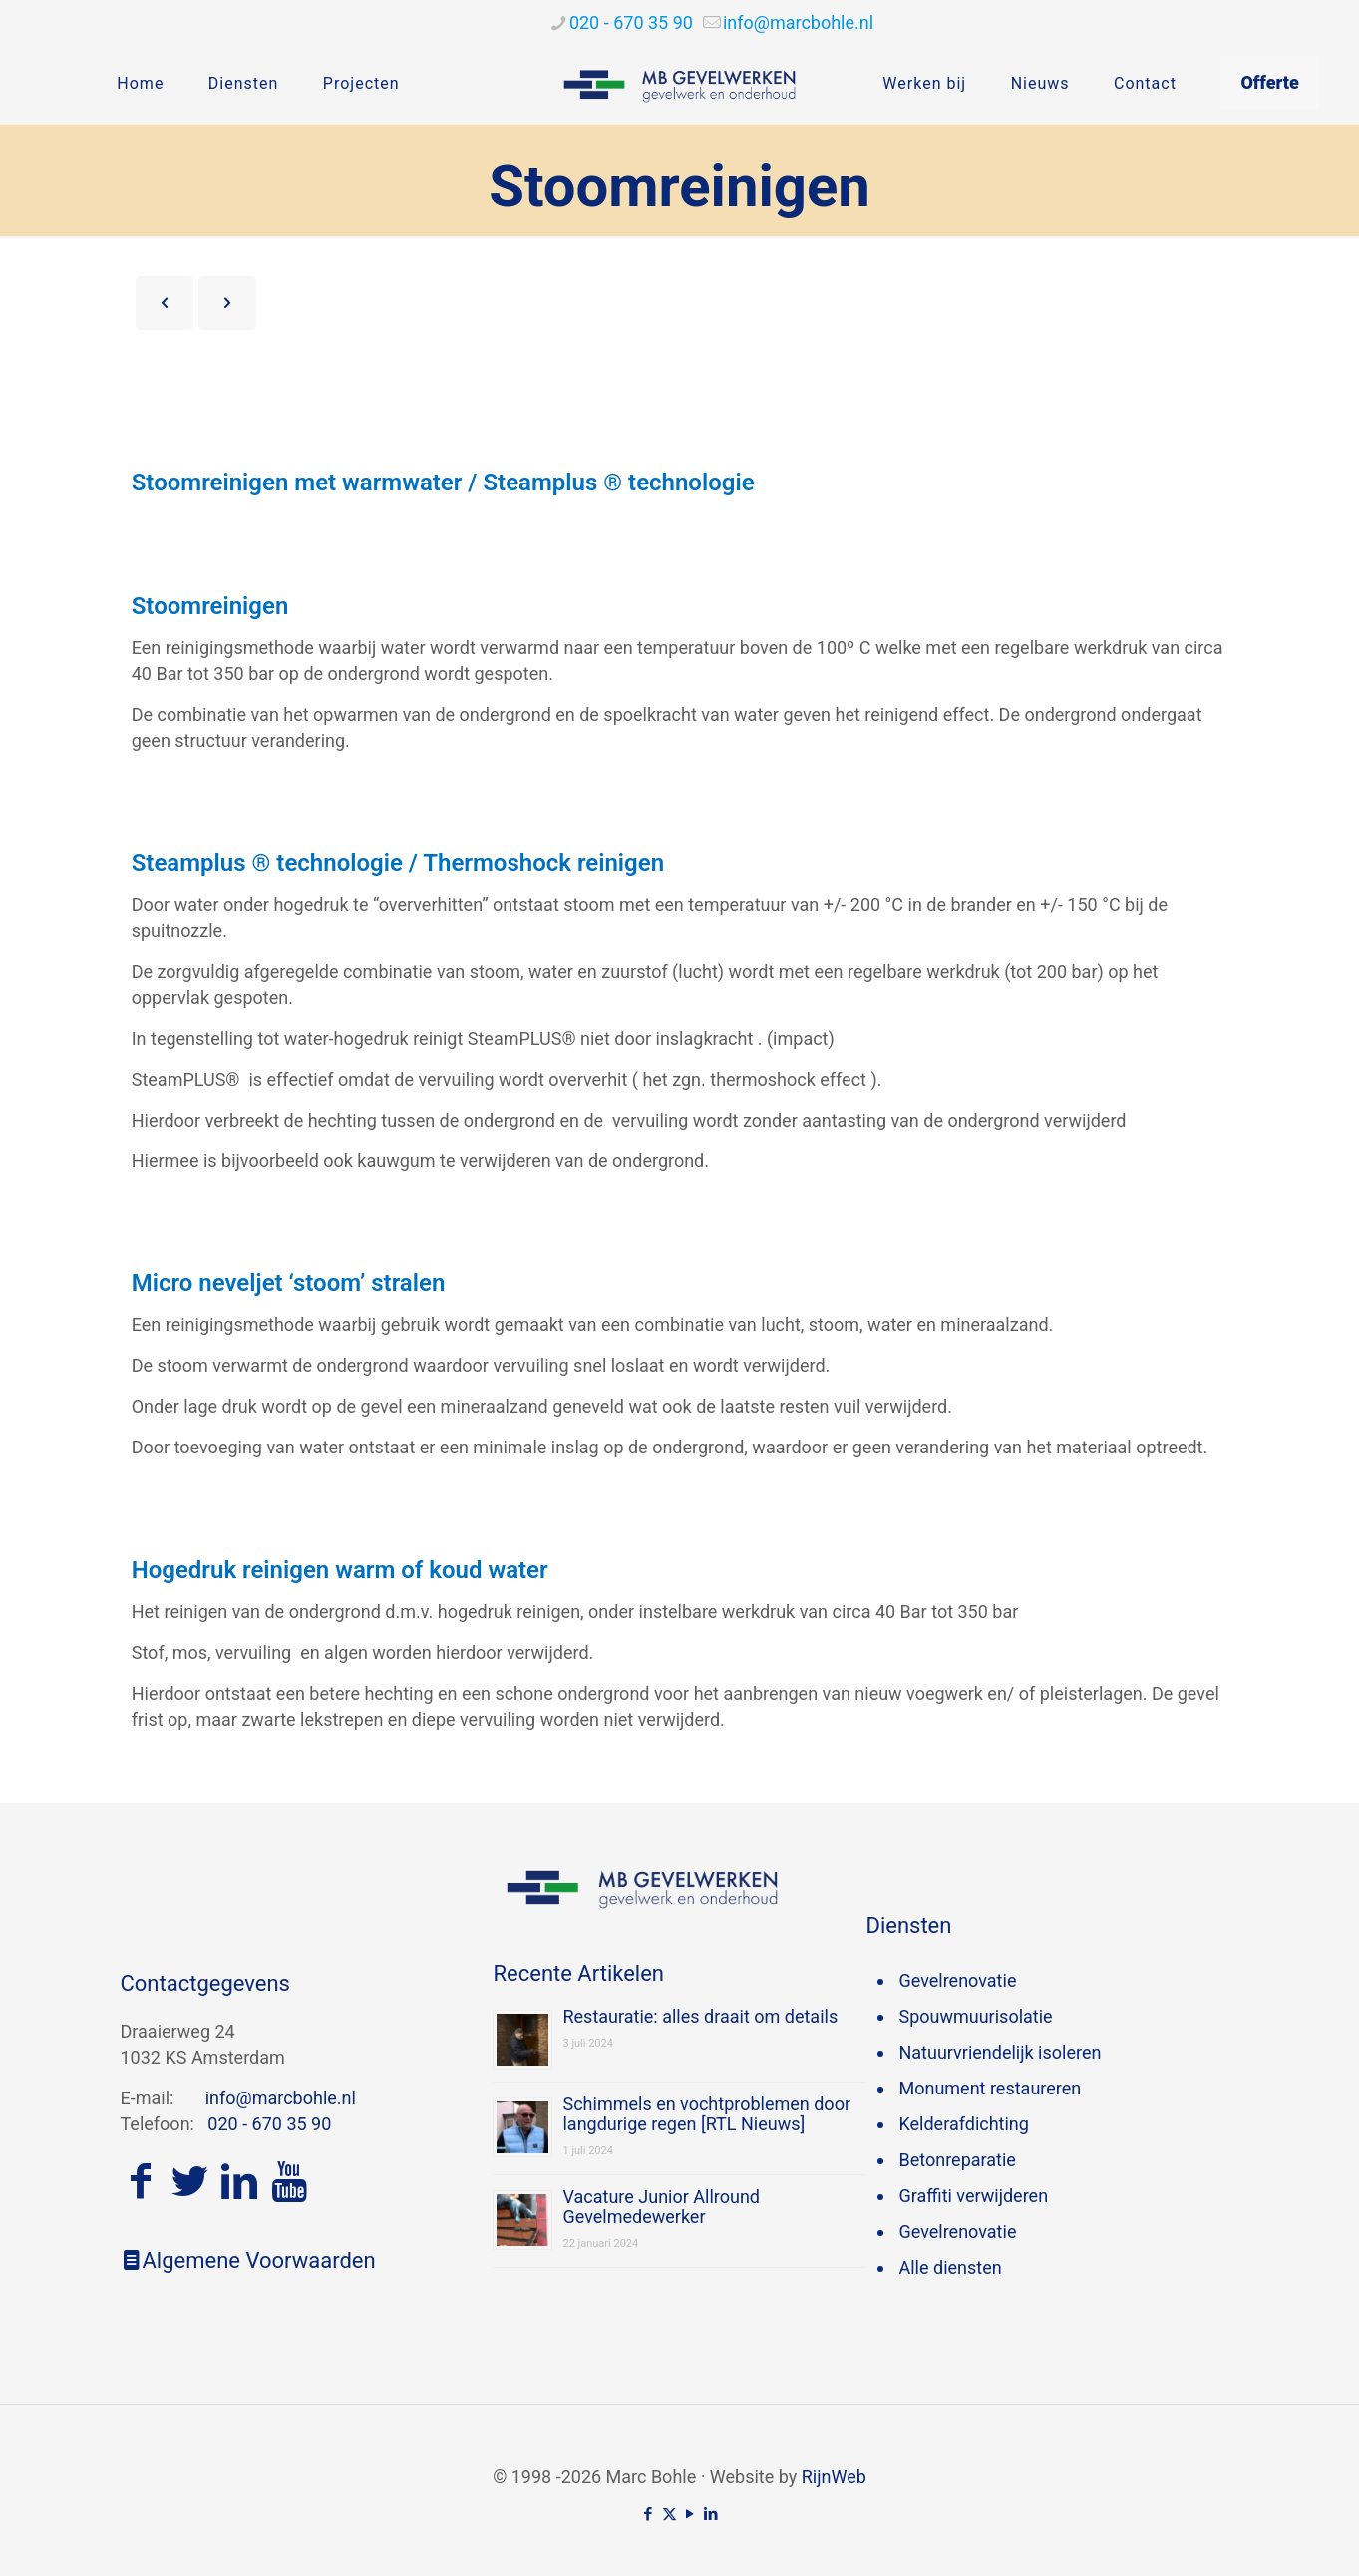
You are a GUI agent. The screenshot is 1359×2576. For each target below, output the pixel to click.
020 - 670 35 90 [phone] (631, 22)
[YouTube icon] (690, 2514)
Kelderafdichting (963, 2123)
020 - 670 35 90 (269, 2123)
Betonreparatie (956, 2159)
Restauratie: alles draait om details (700, 2016)
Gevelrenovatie (957, 1980)
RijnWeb (834, 2476)
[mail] (798, 22)
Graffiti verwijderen (973, 2195)
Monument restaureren (989, 2088)
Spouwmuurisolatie (975, 2016)
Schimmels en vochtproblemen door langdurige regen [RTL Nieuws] (706, 2113)
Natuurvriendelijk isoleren (999, 2052)
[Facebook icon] (648, 2514)
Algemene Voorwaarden (248, 2260)
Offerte (1269, 82)
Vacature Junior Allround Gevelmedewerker (661, 2206)
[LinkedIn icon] (711, 2514)
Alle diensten (949, 2267)
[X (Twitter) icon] (669, 2514)
